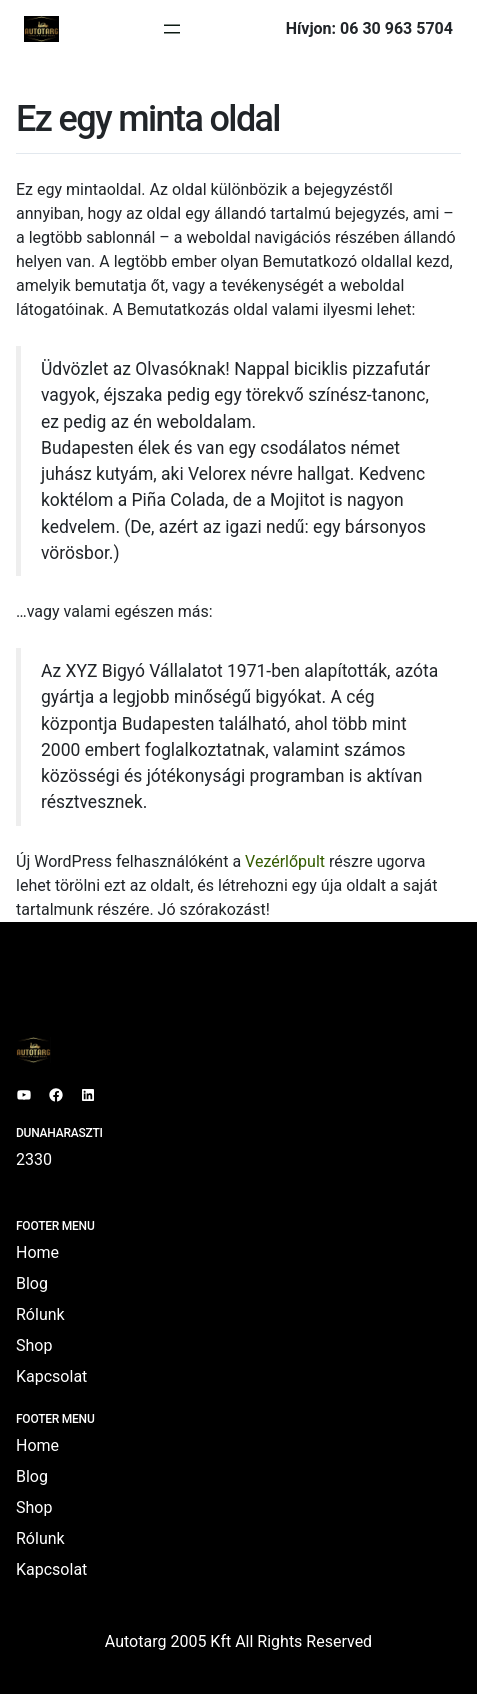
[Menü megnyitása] (172, 29)
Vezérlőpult (285, 861)
